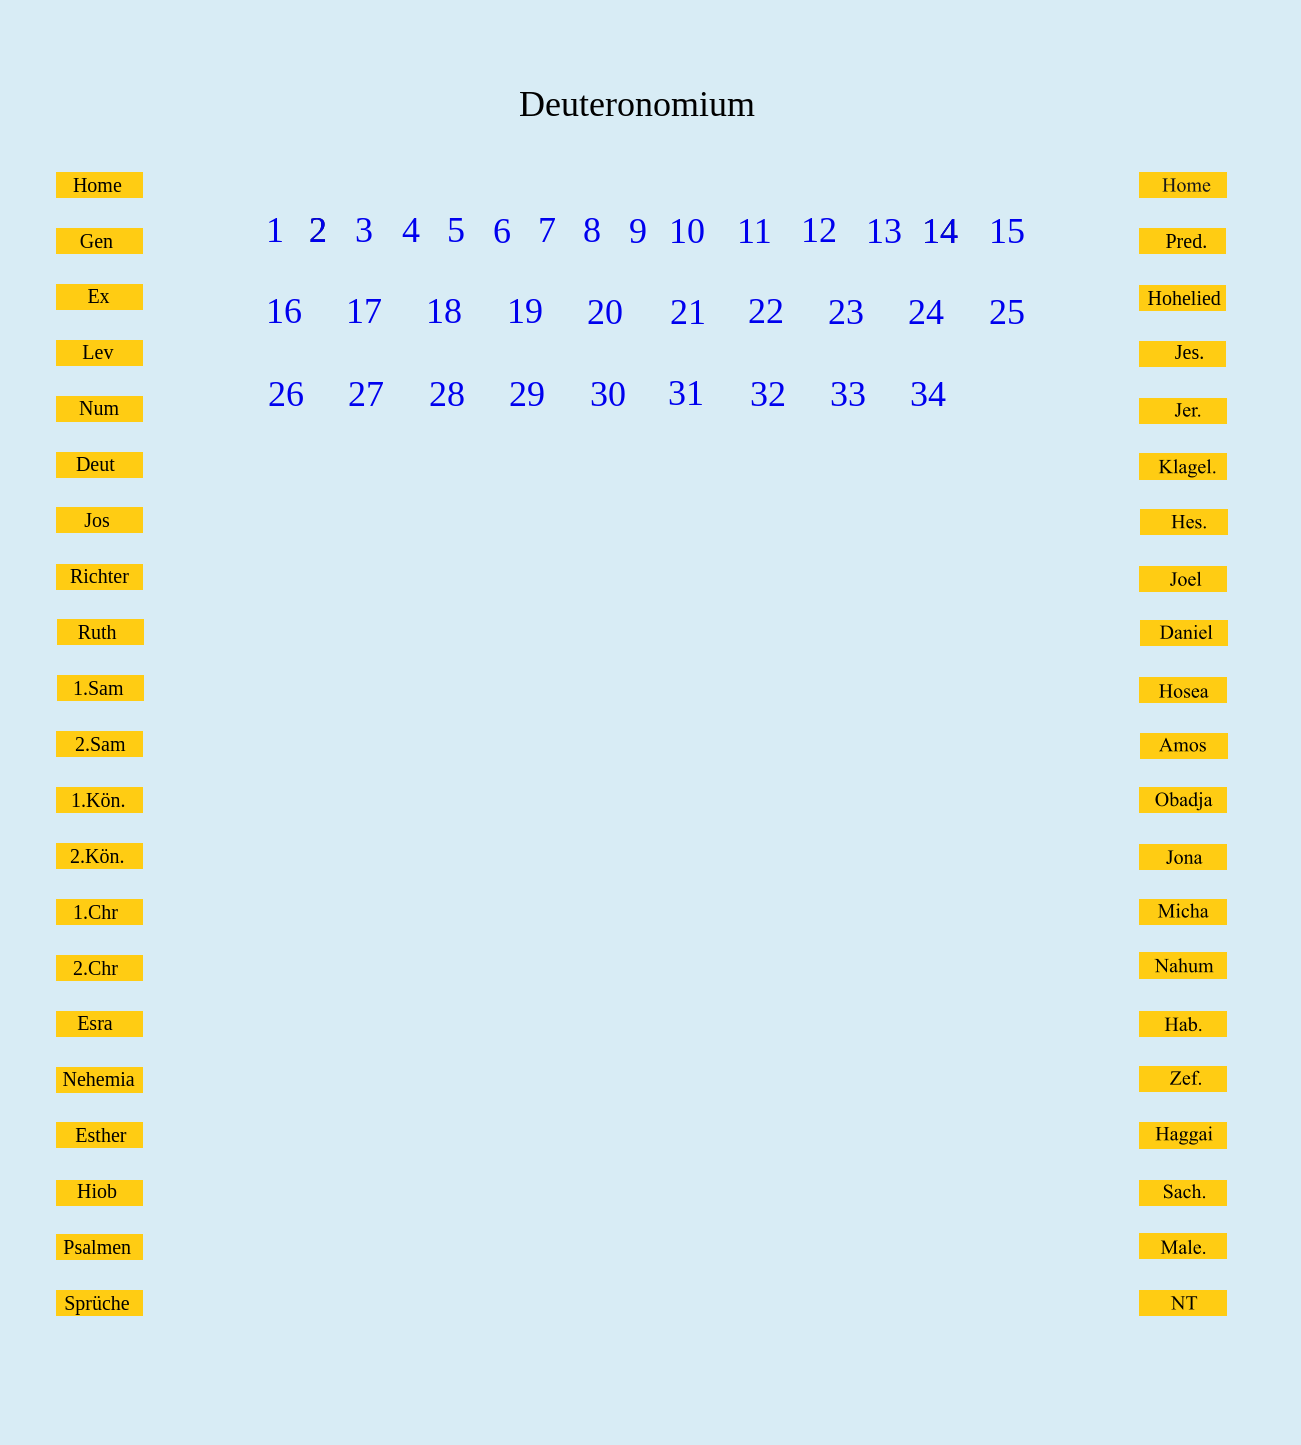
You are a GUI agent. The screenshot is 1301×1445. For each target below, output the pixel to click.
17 (364, 311)
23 (846, 312)
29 (527, 394)
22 (766, 311)
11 (754, 231)
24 (926, 312)
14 (940, 231)
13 (884, 231)
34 (928, 394)
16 (284, 311)
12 (819, 230)
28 (447, 394)
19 (525, 311)
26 (286, 394)
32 (768, 394)
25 (1007, 312)
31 (686, 393)
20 (605, 312)
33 (848, 394)
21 (688, 312)
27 (366, 394)
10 (687, 231)
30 (608, 394)
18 (444, 311)
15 (1007, 231)
